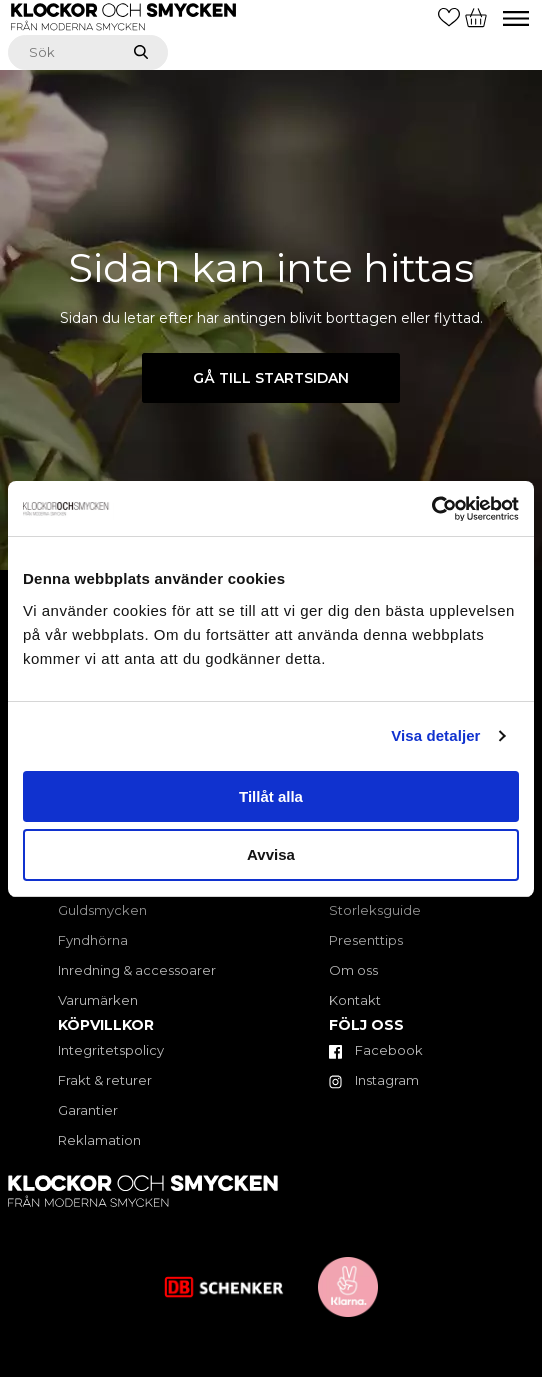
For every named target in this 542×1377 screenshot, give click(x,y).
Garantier (88, 1110)
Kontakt (355, 1000)
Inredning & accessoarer (137, 970)
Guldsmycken (102, 910)
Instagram (374, 1080)
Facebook (376, 1050)
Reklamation (99, 1140)
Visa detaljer (435, 735)
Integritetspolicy (111, 1050)
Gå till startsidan (271, 378)
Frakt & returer (105, 1080)
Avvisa (271, 854)
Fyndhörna (93, 940)
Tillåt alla (271, 796)
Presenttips (366, 940)
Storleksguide (375, 910)
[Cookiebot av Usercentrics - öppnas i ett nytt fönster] (431, 509)
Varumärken (98, 1000)
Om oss (353, 970)
